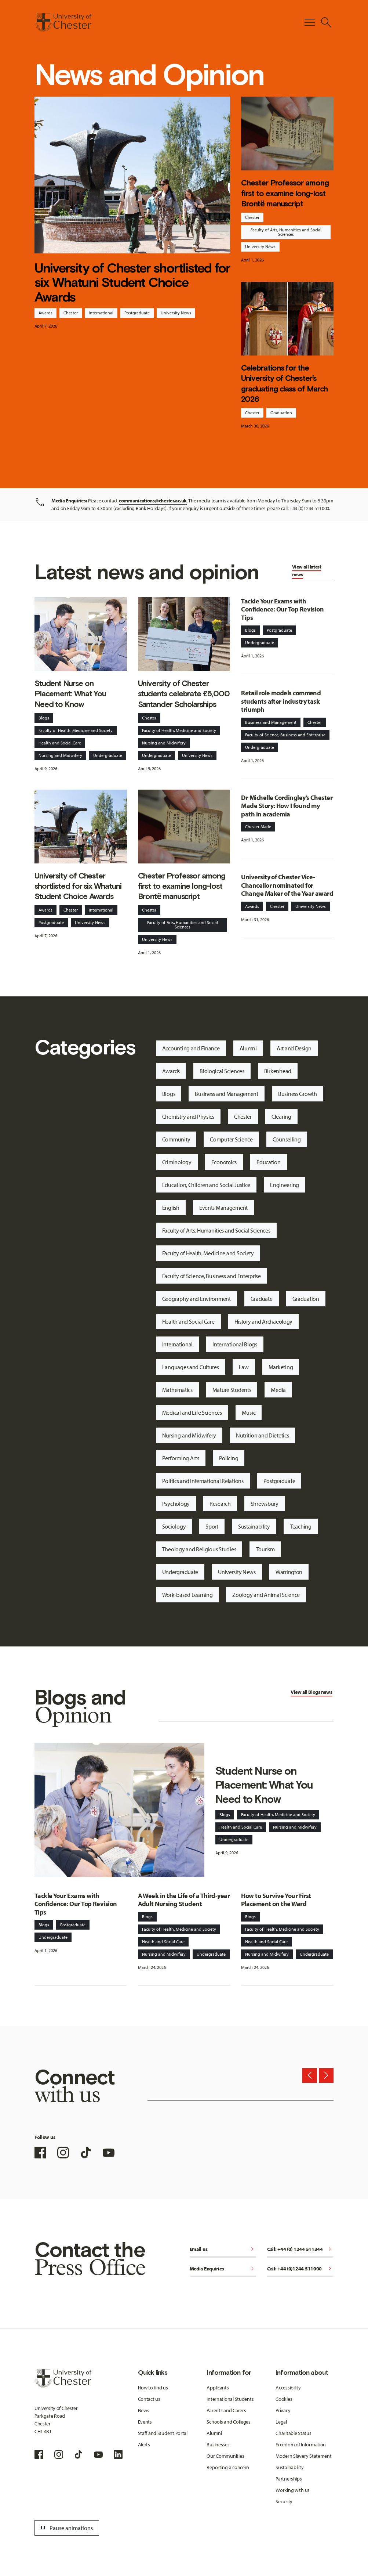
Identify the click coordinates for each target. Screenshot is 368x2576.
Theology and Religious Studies (199, 1549)
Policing (228, 1458)
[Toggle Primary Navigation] (309, 22)
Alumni (248, 1048)
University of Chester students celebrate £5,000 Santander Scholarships (184, 693)
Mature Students (231, 1389)
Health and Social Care (60, 743)
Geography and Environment (196, 1298)
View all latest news (306, 570)
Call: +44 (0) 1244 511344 (300, 2249)
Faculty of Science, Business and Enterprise (285, 734)
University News (176, 312)
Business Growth (297, 1093)
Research (220, 1503)
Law (244, 1367)
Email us (223, 2249)
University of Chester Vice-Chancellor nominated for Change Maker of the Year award (287, 885)
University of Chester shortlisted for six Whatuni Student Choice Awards (132, 282)
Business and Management (270, 722)
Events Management (223, 1207)
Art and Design (294, 1048)
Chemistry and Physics (188, 1116)
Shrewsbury (264, 1503)
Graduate (262, 1298)
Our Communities (225, 2456)
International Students (230, 2399)
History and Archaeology (263, 1321)
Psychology (176, 1503)
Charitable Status (293, 2433)
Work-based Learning (187, 1594)
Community (176, 1139)
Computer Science (231, 1139)
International (101, 312)
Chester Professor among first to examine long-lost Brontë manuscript (284, 193)
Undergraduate (107, 755)
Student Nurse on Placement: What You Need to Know (70, 693)
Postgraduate (137, 312)
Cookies (284, 2399)
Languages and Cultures (190, 1367)
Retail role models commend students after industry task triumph (281, 701)
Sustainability (254, 1526)
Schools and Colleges (228, 2421)
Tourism (265, 1549)
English (170, 1207)
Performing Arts (180, 1458)
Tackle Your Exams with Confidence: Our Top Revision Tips (282, 609)
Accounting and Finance (191, 1048)
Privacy (283, 2410)
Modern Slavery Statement (303, 2456)
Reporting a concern (228, 2467)
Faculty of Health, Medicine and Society (76, 730)
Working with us (293, 2490)
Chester (70, 312)
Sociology (174, 1526)
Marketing (281, 1367)
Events (145, 2421)
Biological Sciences (222, 1071)
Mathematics (177, 1389)
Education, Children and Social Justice (206, 1184)
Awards (45, 312)
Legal (281, 2421)
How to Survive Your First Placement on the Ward (276, 1899)
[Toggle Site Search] (326, 22)
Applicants (218, 2387)
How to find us (153, 2387)
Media (278, 1389)
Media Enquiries (223, 2269)
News (143, 2410)
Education (268, 1162)
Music (249, 1412)
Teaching (300, 1526)
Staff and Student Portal (162, 2433)
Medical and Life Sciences (192, 1412)
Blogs (44, 718)
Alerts (144, 2444)
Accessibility (288, 2387)
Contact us (149, 2399)
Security (284, 2501)
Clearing (281, 1116)
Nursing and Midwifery (60, 755)
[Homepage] (62, 22)
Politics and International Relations (203, 1480)
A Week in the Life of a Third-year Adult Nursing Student (184, 1899)
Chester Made (258, 826)
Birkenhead (277, 1071)
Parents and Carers (226, 2410)
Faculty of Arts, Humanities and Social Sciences (286, 232)
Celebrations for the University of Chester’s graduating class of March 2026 (284, 383)
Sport (211, 1526)
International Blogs (234, 1344)
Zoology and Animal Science (266, 1594)
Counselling (287, 1139)
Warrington (289, 1572)
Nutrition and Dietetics (262, 1435)
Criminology (177, 1162)
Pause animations (66, 2528)
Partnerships (289, 2478)
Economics (224, 1162)
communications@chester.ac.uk (153, 500)
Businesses (218, 2444)
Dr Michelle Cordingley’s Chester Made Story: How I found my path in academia (286, 805)
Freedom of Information (301, 2444)
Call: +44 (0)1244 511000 (300, 2269)
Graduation (281, 412)
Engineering (284, 1184)
